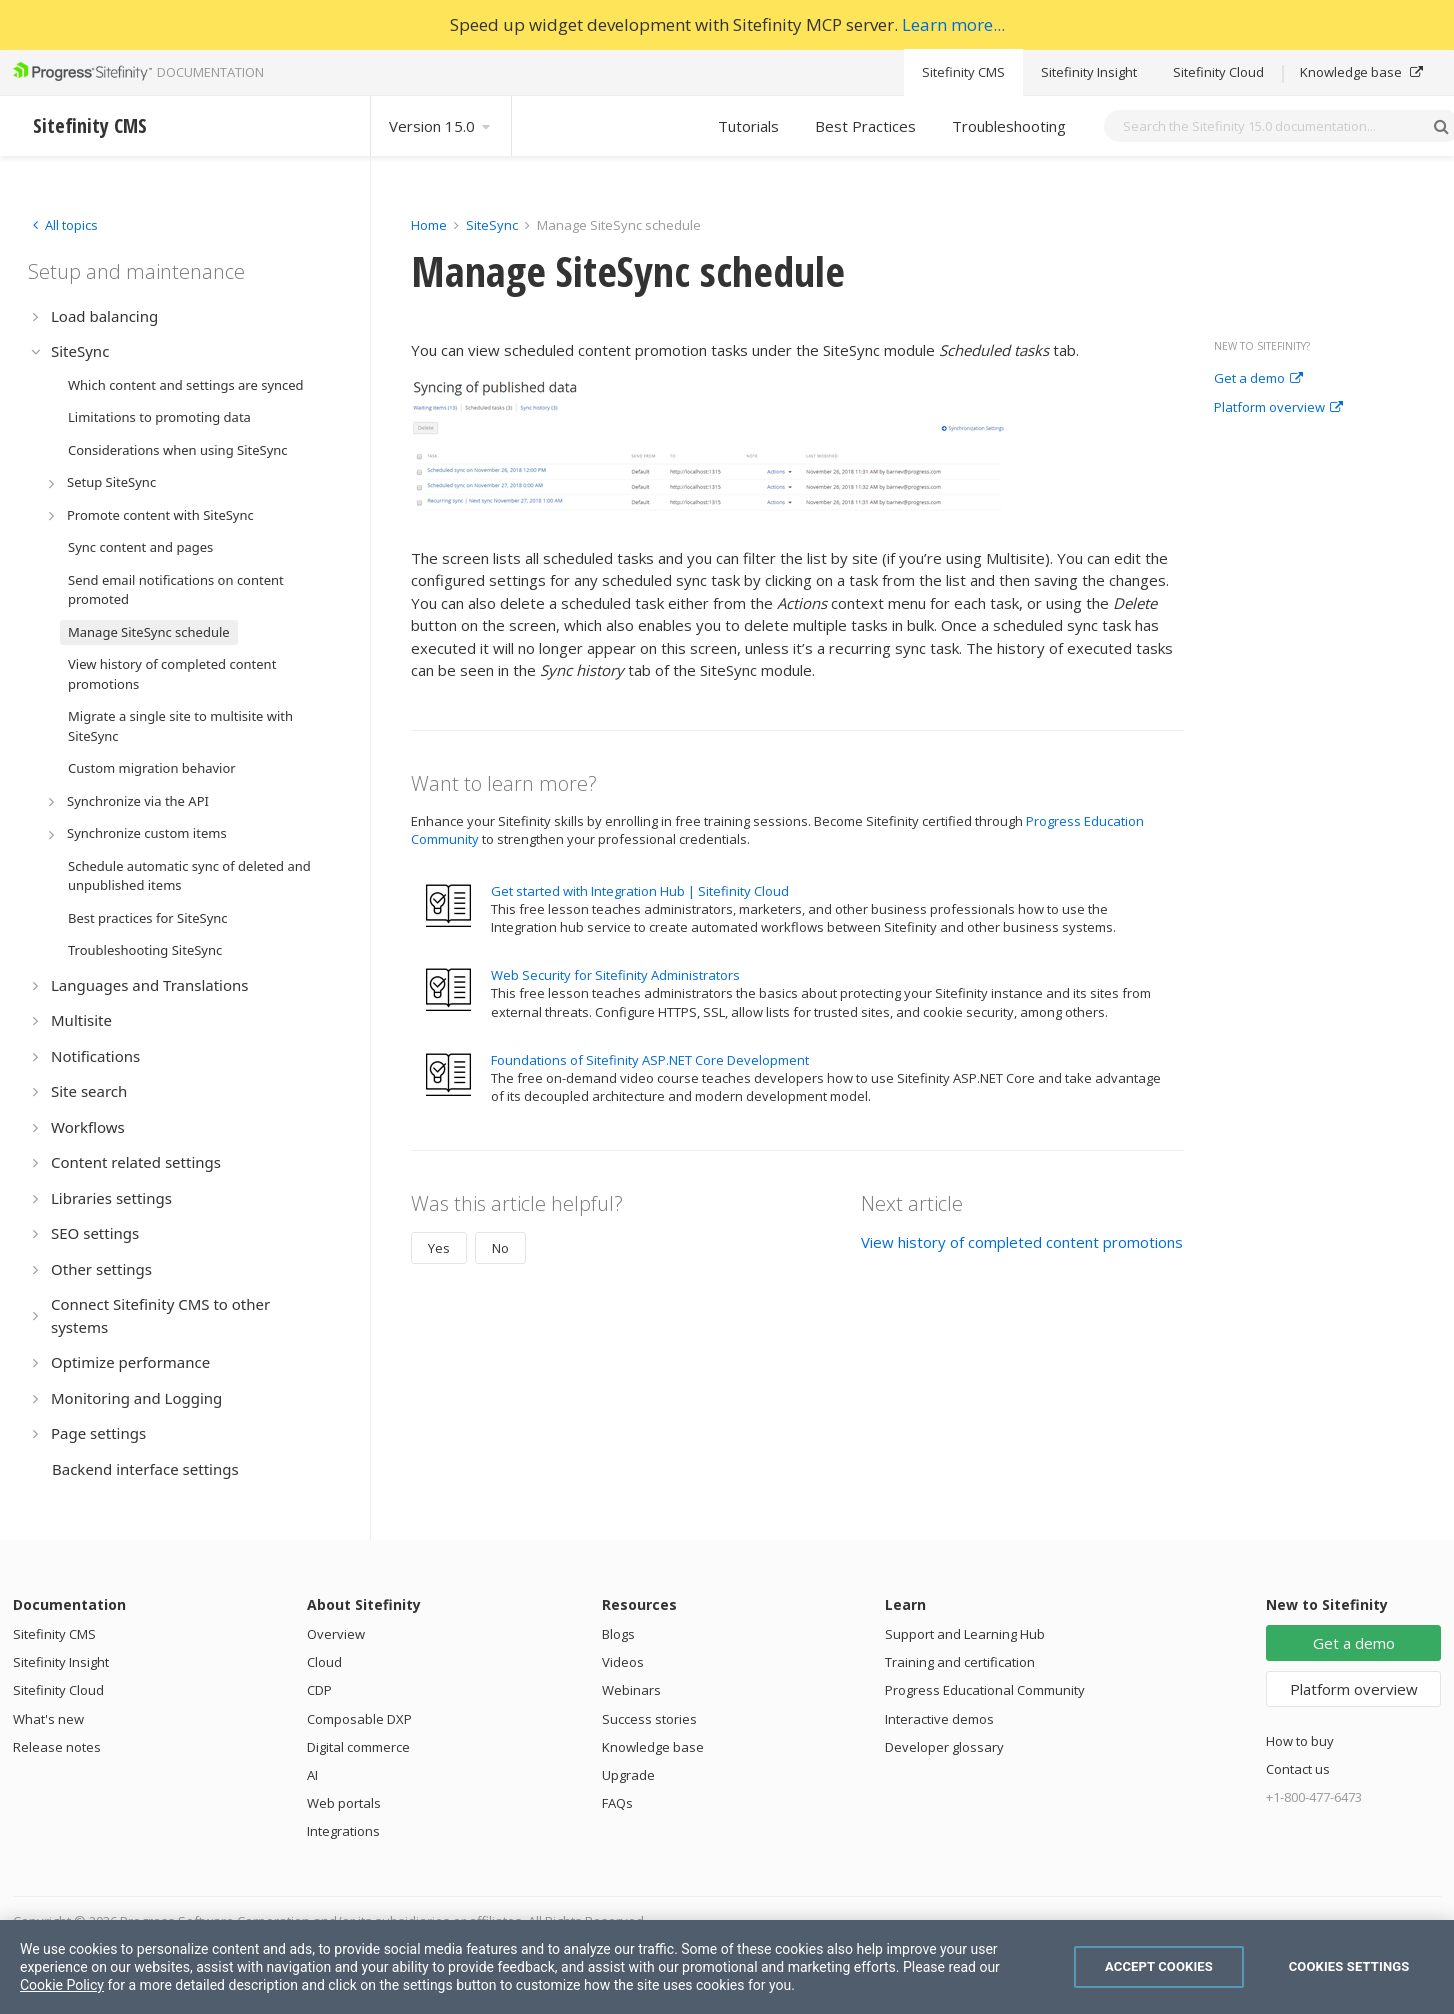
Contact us (1298, 1769)
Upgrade (628, 1775)
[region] (727, 1967)
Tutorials (748, 126)
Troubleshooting (1009, 126)
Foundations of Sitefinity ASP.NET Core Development (650, 1060)
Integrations (343, 1831)
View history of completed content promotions (1022, 1242)
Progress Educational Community (985, 1690)
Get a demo (1258, 379)
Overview (336, 1634)
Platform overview (1278, 408)
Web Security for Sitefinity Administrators (615, 975)
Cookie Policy (62, 1985)
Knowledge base (1361, 72)
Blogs (618, 1634)
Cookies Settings (1349, 1966)
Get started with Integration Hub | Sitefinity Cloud (640, 891)
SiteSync (492, 225)
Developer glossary (944, 1747)
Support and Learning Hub (965, 1634)
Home (429, 225)
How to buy (1300, 1741)
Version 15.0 (441, 126)
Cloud (324, 1662)
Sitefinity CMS (963, 72)
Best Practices (865, 126)
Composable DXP (359, 1719)
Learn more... (953, 24)
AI (312, 1775)
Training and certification (960, 1662)
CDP (319, 1690)
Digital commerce (358, 1747)
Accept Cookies (1159, 1966)
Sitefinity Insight (1089, 72)
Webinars (631, 1690)
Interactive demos (939, 1719)
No (500, 1248)
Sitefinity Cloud (1218, 72)
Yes (439, 1248)
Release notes (57, 1747)
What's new (48, 1719)
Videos (623, 1662)
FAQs (617, 1803)
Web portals (344, 1803)
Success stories (649, 1719)
